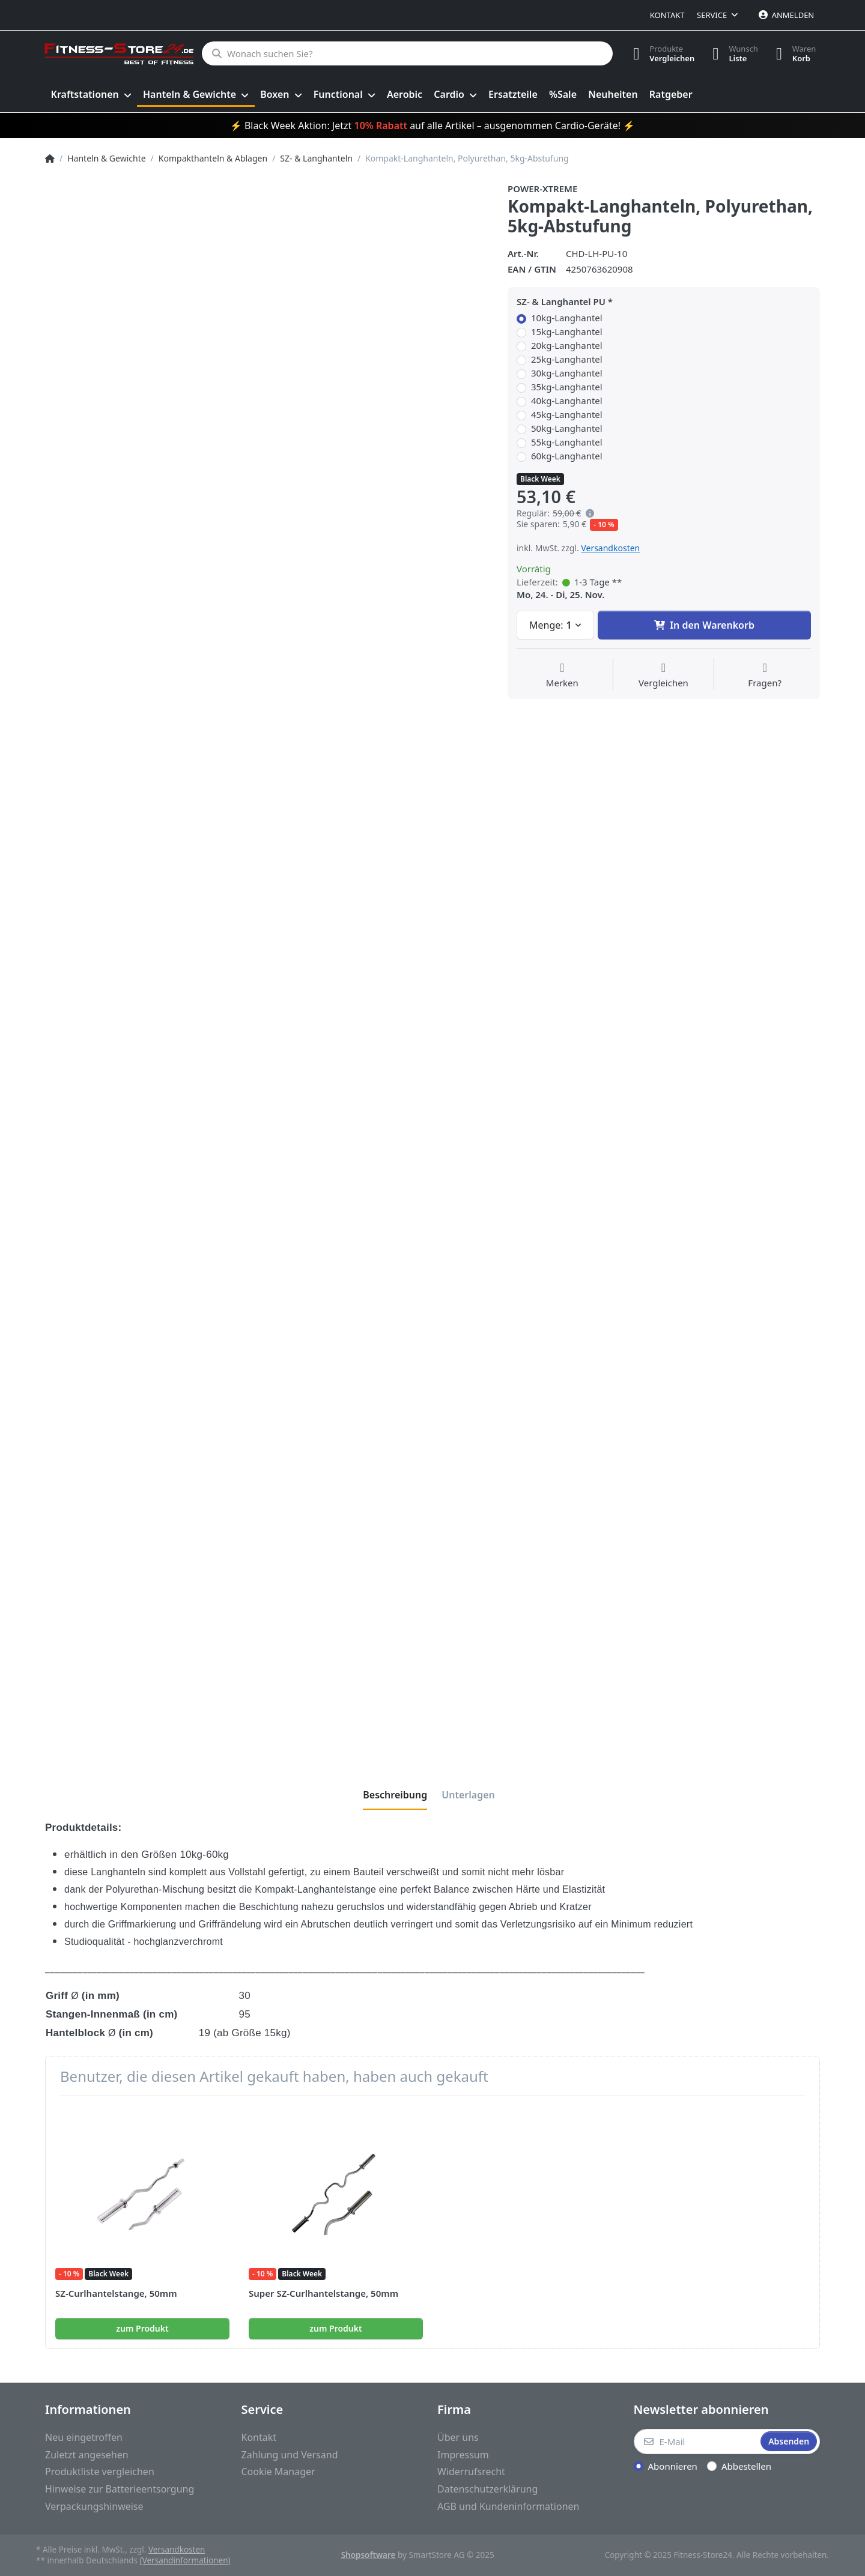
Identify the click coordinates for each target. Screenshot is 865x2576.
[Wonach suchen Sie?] (407, 53)
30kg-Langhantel (566, 373)
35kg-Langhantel (566, 387)
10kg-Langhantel (566, 318)
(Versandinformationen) (185, 2560)
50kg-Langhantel (566, 428)
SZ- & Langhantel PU (561, 301)
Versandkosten (610, 548)
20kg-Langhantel (566, 345)
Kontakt (667, 15)
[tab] (395, 1795)
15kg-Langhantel (566, 331)
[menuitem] (91, 95)
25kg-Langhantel (566, 359)
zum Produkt (142, 2328)
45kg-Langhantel (566, 414)
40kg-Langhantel (566, 401)
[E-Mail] (696, 2441)
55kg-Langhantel (566, 442)
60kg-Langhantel (566, 456)
